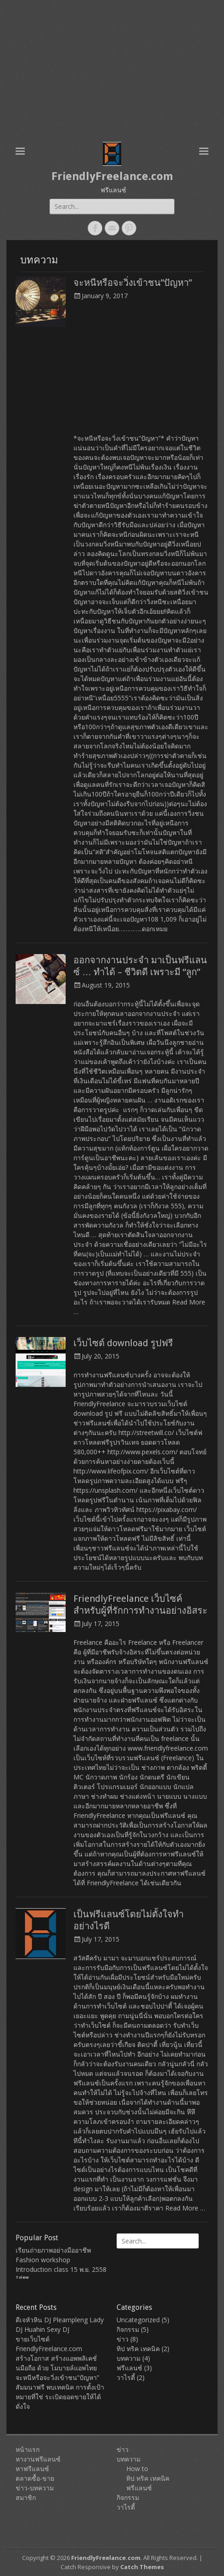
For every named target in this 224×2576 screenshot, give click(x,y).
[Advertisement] (112, 69)
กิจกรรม (128, 2329)
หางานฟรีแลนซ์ (38, 2459)
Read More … (185, 2208)
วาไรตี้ (126, 2377)
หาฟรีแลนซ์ (32, 2468)
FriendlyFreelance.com (112, 176)
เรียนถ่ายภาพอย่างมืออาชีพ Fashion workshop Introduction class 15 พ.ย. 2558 (61, 2260)
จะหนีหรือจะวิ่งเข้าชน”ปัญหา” (132, 282)
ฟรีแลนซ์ (129, 2367)
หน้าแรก (27, 2449)
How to (137, 2468)
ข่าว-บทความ (35, 2487)
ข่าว (123, 2339)
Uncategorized (138, 2319)
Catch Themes (142, 2567)
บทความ (128, 2358)
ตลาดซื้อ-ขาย (35, 2478)
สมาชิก (26, 2497)
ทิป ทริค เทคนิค (138, 2348)
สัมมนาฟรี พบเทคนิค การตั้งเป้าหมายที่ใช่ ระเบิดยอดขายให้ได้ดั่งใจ (60, 2397)
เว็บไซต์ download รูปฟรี (123, 1342)
